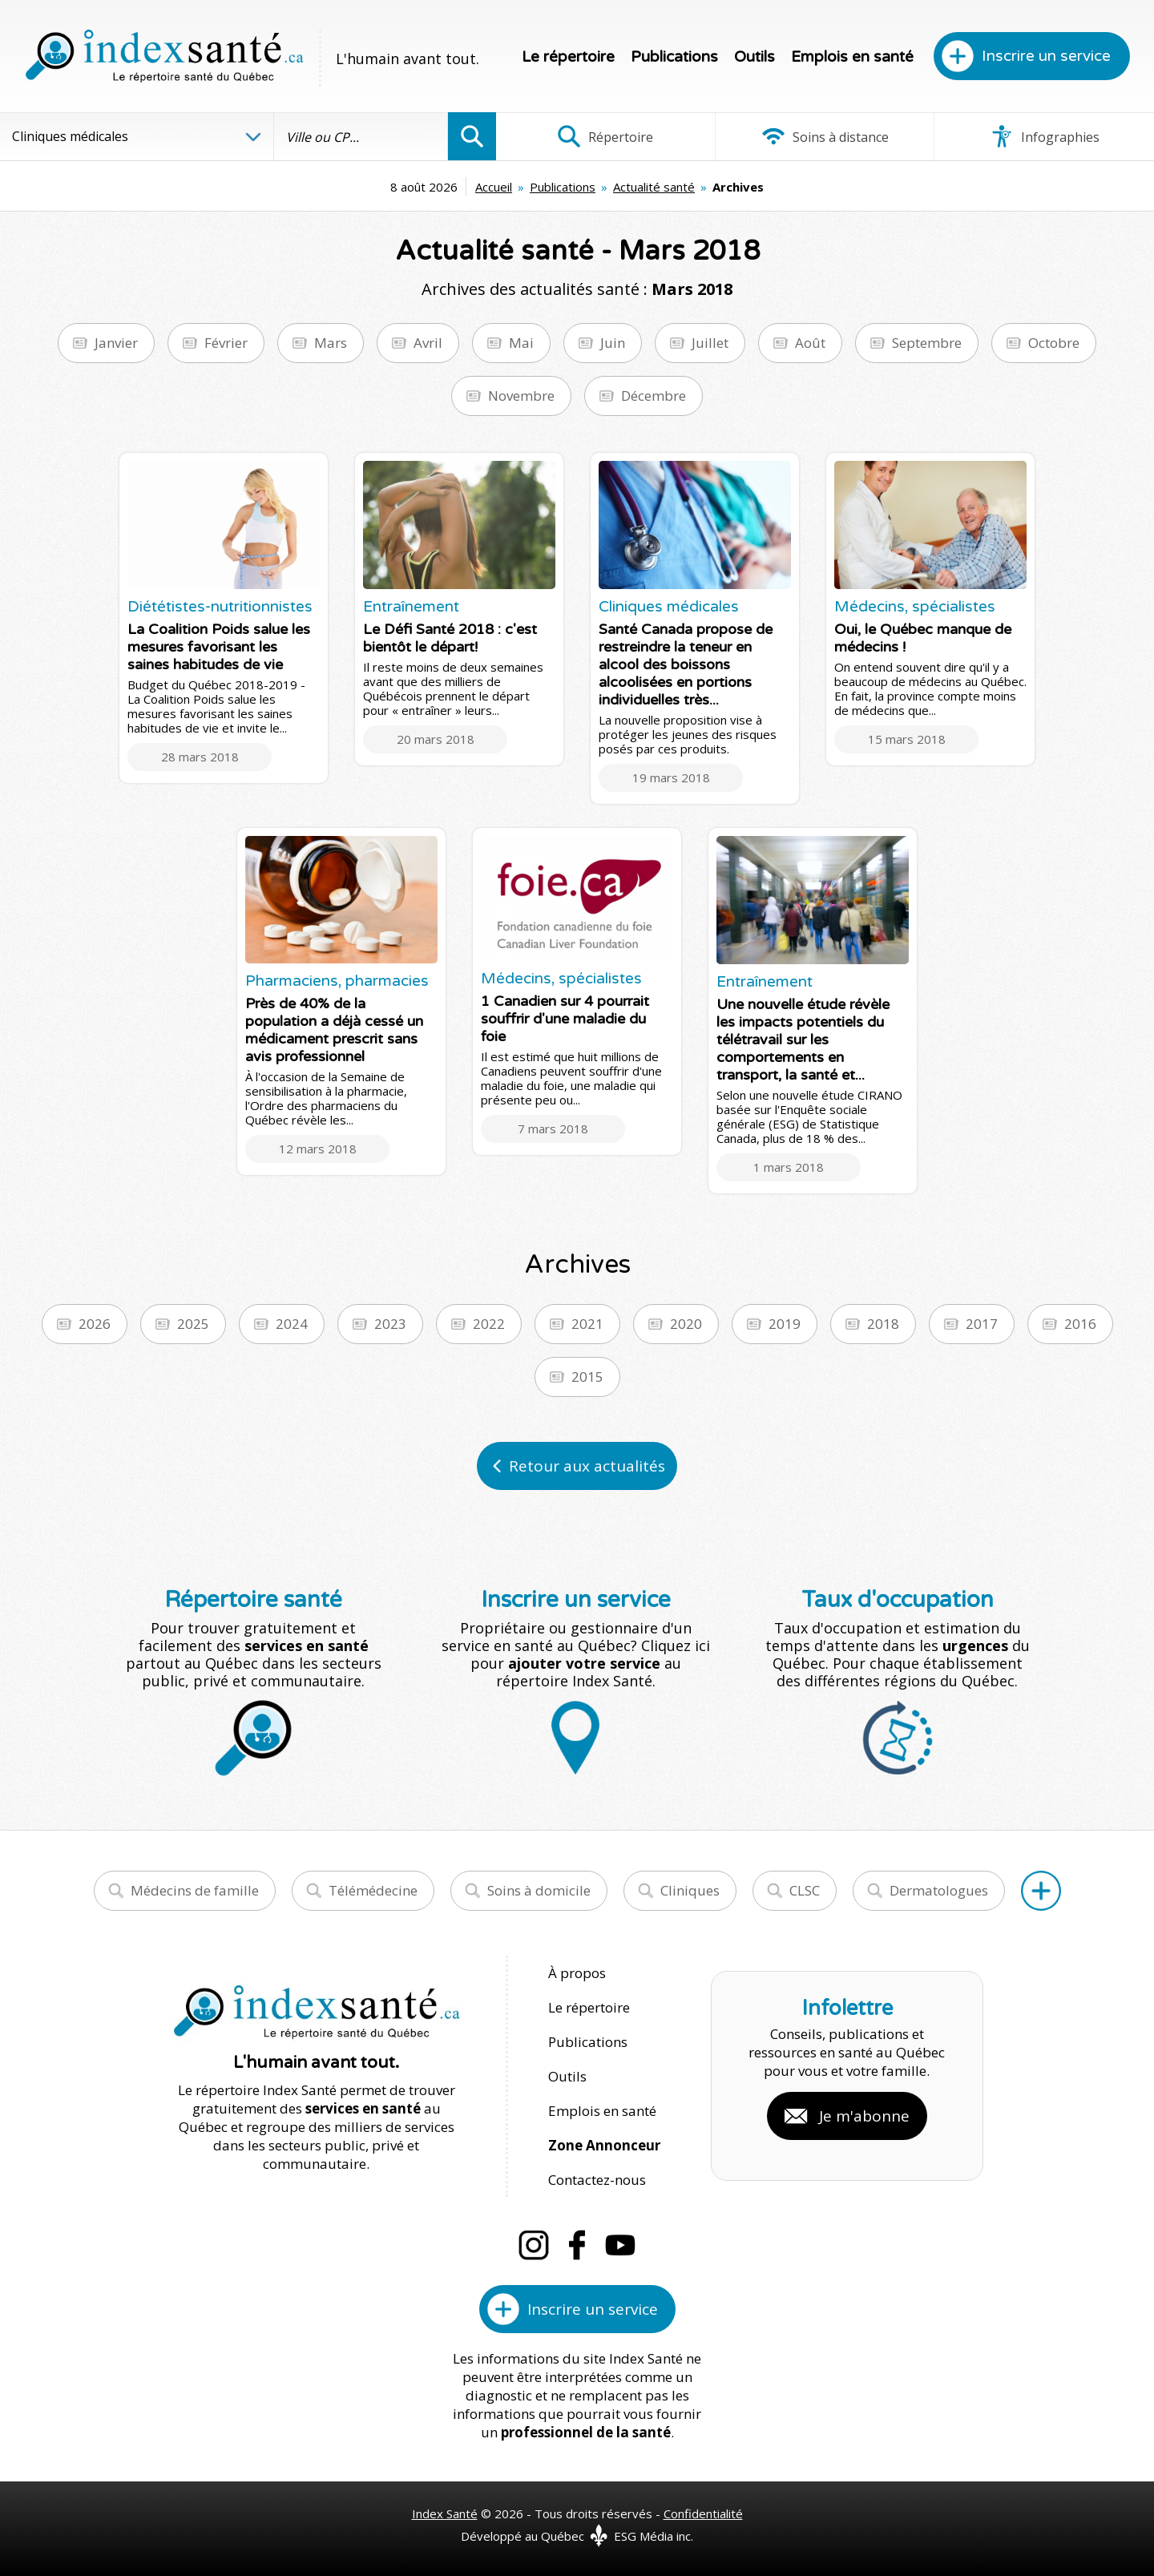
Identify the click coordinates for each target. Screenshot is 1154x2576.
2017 (982, 1323)
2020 (686, 1323)
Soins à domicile (539, 1890)
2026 (95, 1323)
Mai (521, 342)
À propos (577, 1973)
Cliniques (690, 1890)
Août (810, 342)
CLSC (804, 1890)
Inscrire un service (1046, 56)
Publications (674, 57)
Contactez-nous (597, 2179)
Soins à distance (825, 136)
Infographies (1045, 136)
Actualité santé (654, 187)
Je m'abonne (864, 2116)
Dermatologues (939, 1890)
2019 (785, 1323)
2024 (292, 1323)
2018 (883, 1323)
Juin (612, 342)
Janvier (116, 342)
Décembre (653, 395)
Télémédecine (373, 1890)
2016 (1080, 1323)
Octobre (1053, 342)
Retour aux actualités (587, 1466)
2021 (587, 1323)
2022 (489, 1323)
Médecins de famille (195, 1890)
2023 (390, 1323)
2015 (587, 1376)
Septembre (927, 342)
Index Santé (445, 2513)
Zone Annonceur (604, 2145)
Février (226, 342)
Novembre (521, 395)
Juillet (710, 342)
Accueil (493, 187)
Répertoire (605, 136)
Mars (330, 342)
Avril (428, 342)
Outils (754, 57)
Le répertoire (568, 57)
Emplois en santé (852, 57)
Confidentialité (703, 2513)
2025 (193, 1323)
